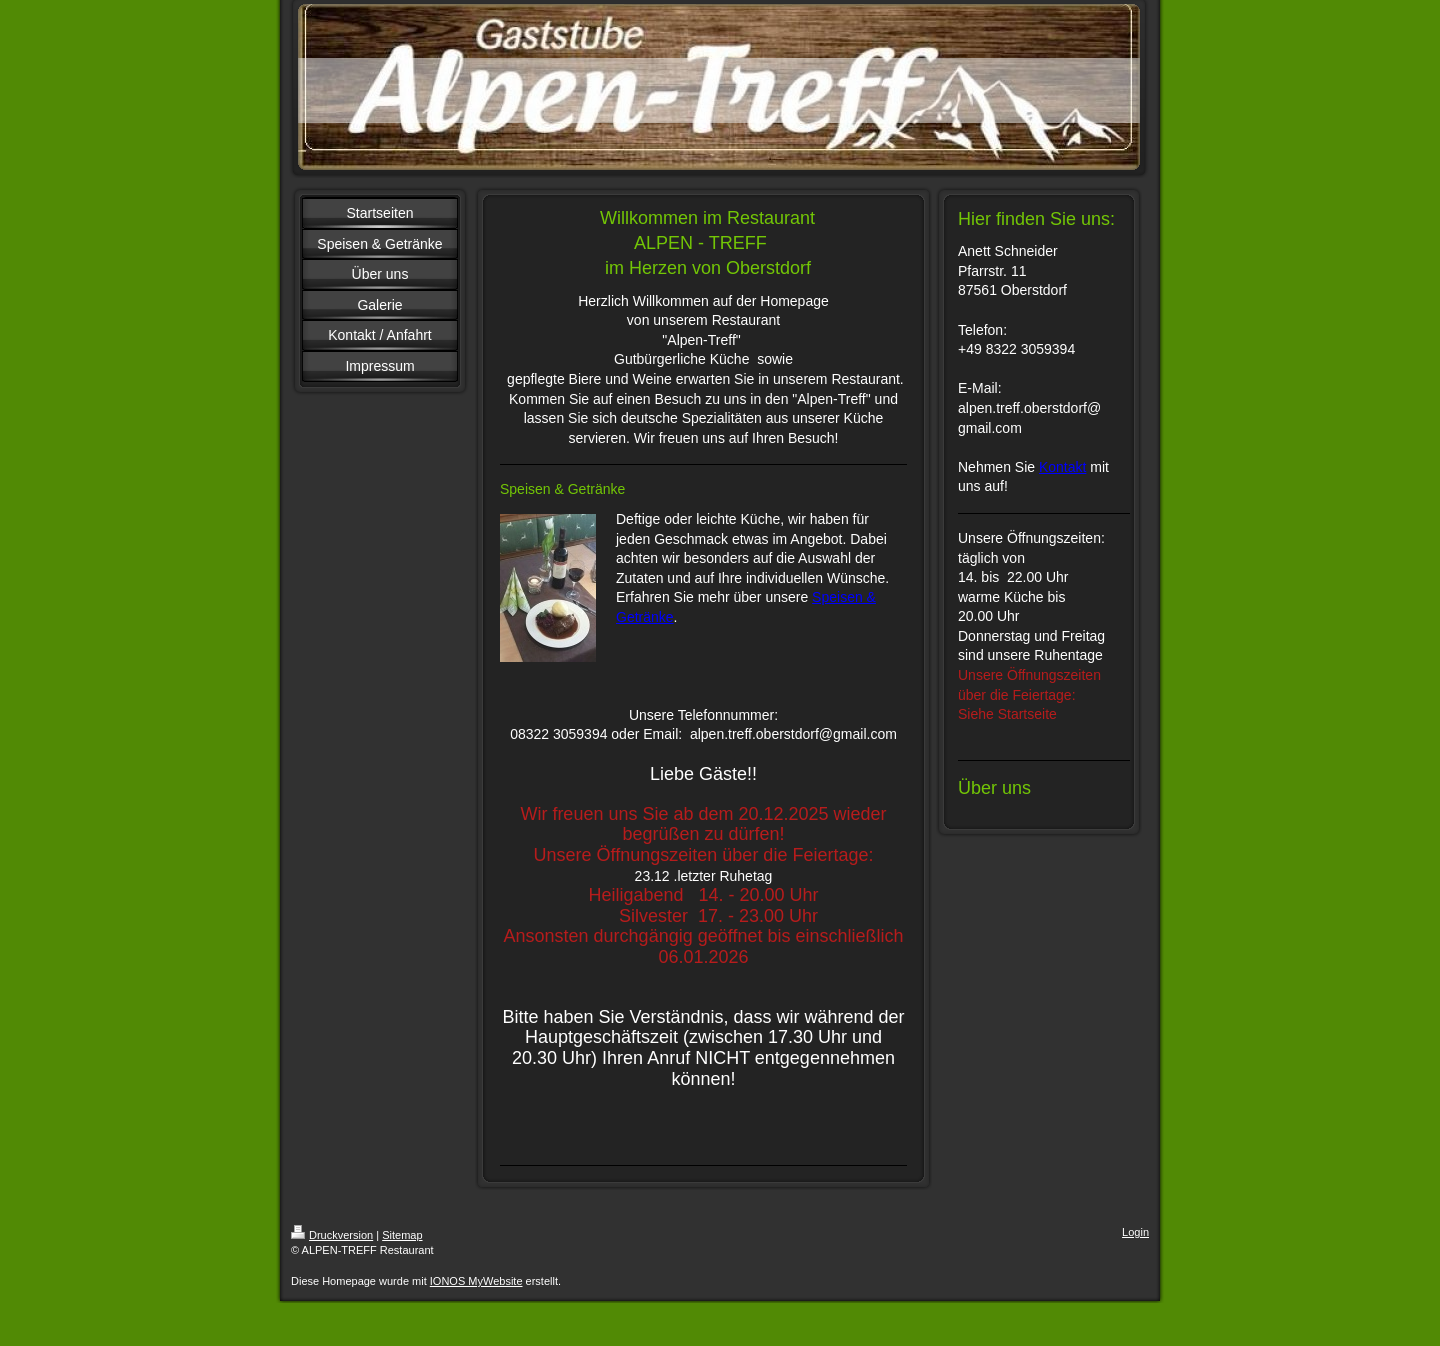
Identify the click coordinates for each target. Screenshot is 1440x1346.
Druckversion (332, 1235)
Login (1135, 1232)
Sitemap (402, 1235)
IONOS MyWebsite (476, 1281)
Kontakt (1062, 467)
